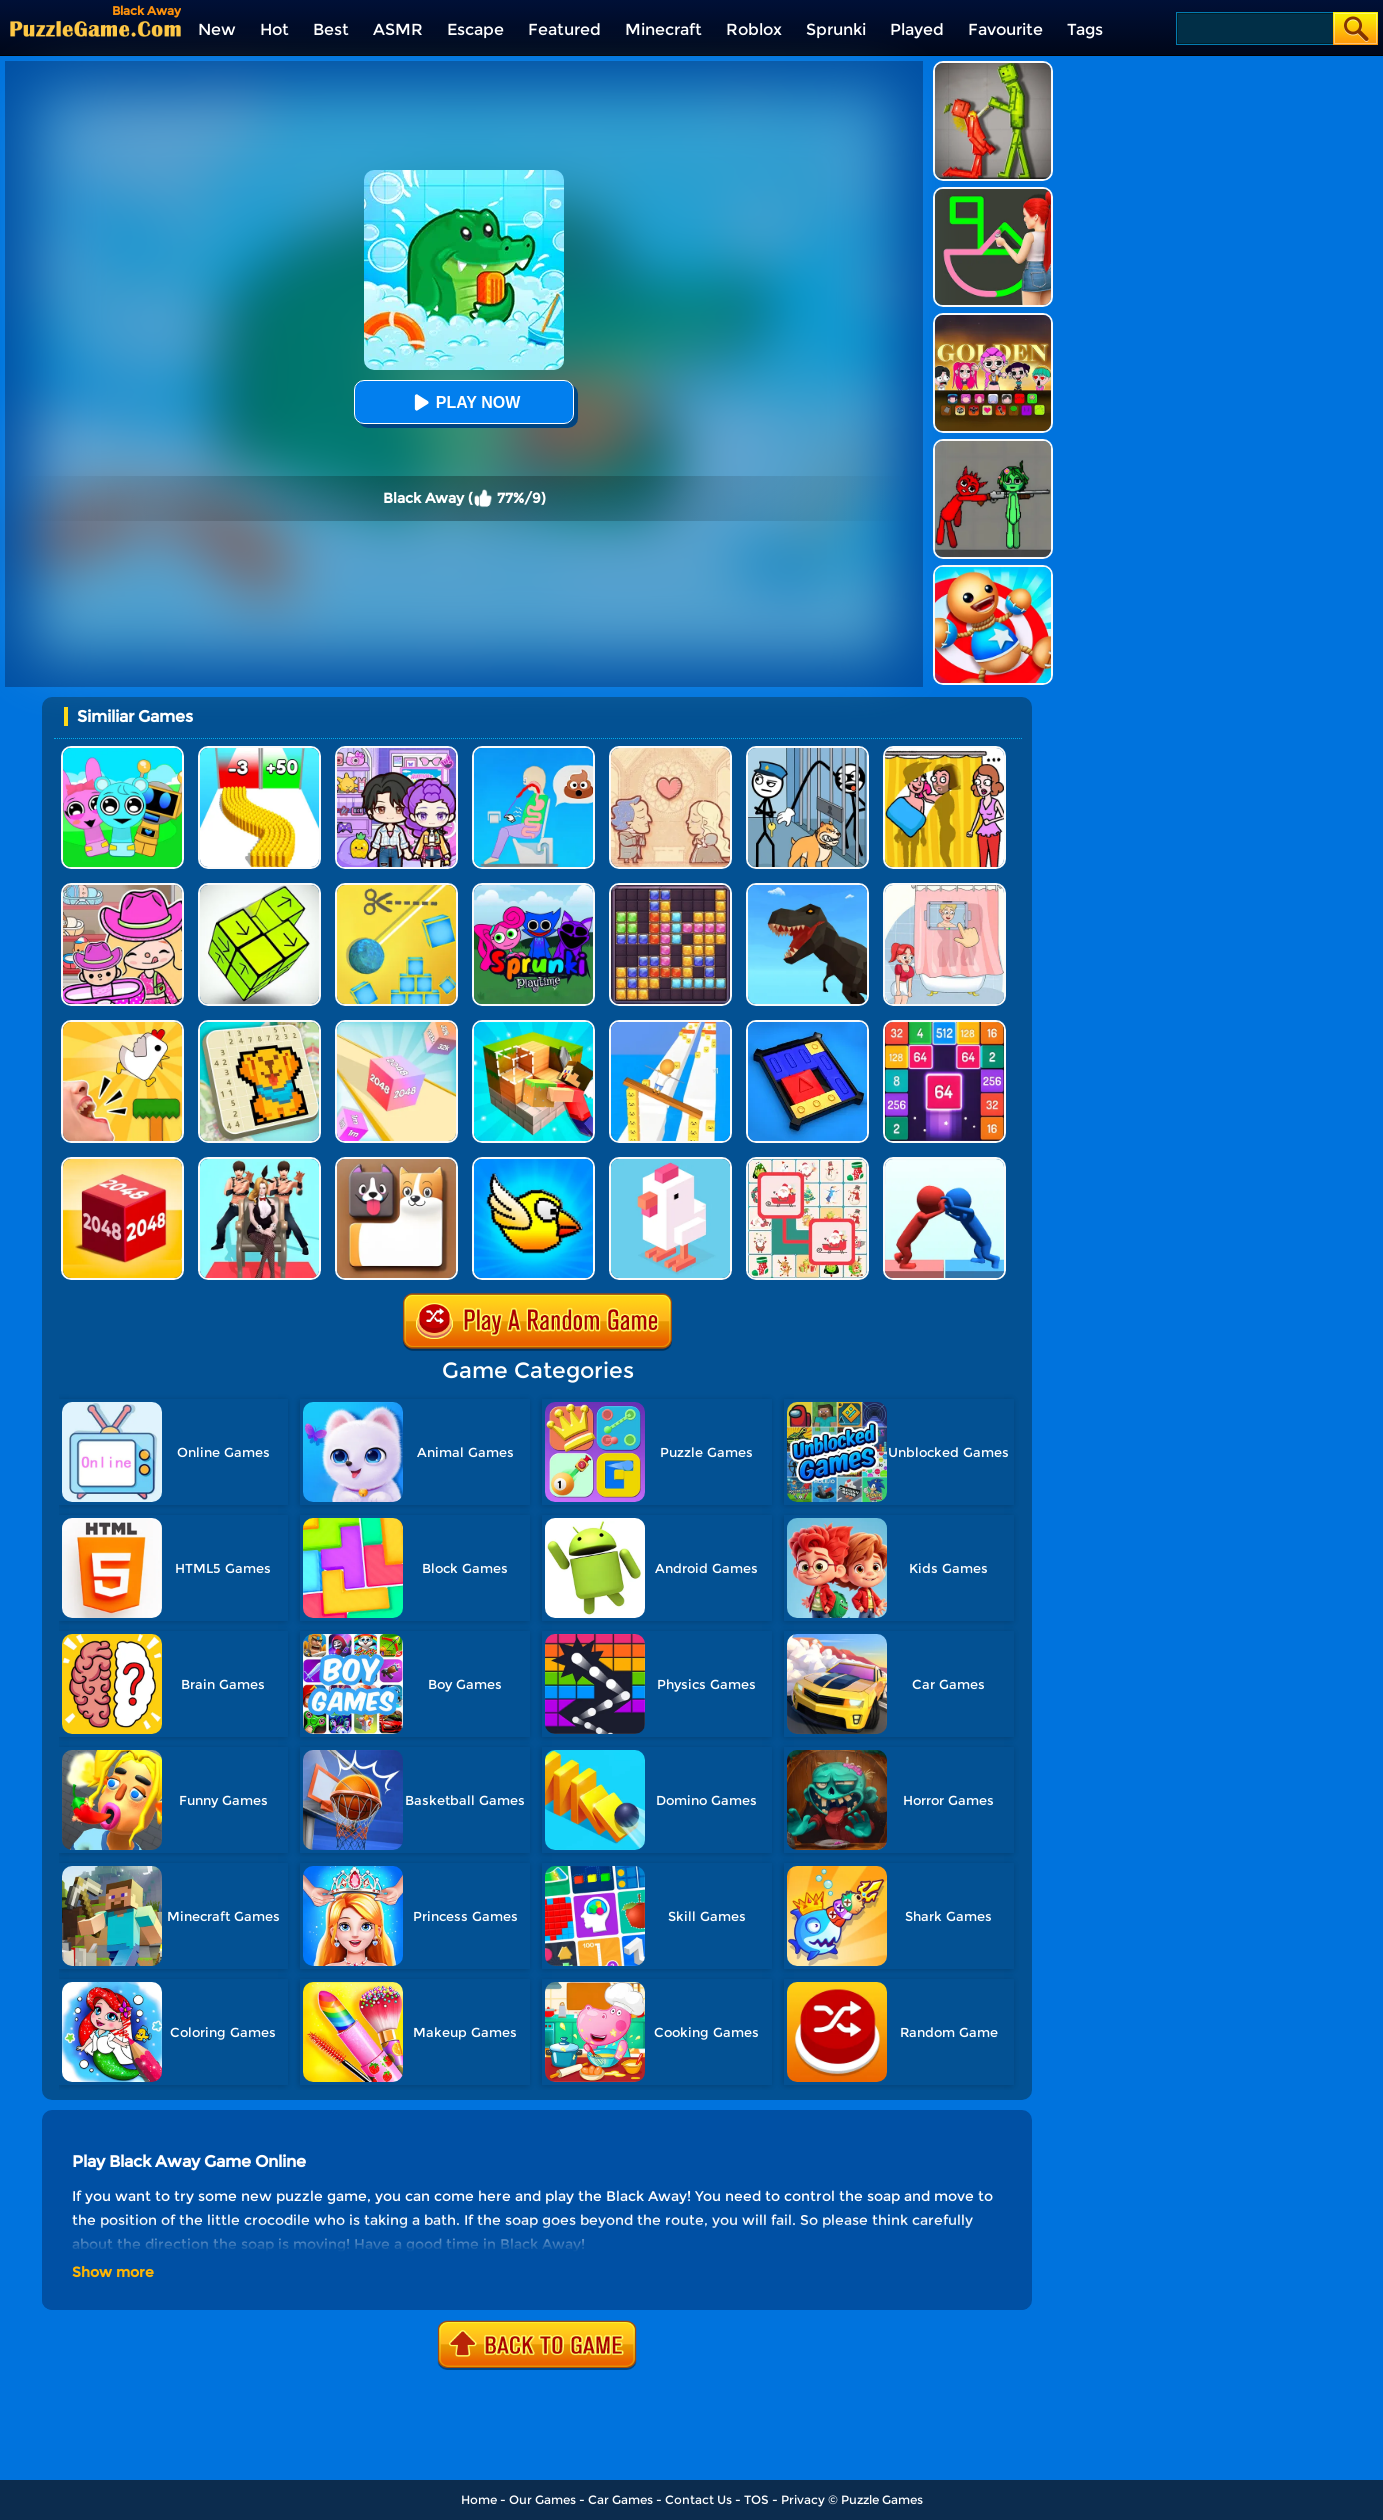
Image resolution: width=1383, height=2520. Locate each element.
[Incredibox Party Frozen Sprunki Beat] (122, 753)
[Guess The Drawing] (993, 194)
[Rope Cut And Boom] (396, 890)
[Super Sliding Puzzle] (807, 1027)
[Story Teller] (670, 753)
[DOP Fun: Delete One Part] (944, 753)
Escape (475, 29)
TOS (756, 2499)
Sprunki (836, 29)
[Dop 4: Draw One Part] (944, 890)
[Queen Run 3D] (259, 1164)
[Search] (1253, 28)
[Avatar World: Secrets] (396, 753)
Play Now (464, 402)
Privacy (803, 2499)
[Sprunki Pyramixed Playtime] (533, 890)
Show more (113, 2272)
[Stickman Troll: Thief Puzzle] (807, 753)
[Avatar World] (122, 890)
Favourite (1005, 29)
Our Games (542, 2499)
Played (917, 29)
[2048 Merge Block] (944, 1027)
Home (479, 2499)
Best (331, 29)
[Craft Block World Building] (533, 1027)
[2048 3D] (396, 1027)
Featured (564, 29)
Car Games (620, 2499)
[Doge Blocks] (396, 1164)
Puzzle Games (882, 2499)
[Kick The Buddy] (993, 572)
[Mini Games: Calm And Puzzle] (122, 1027)
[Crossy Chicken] (670, 1164)
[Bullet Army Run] (259, 753)
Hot (274, 29)
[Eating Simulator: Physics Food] (533, 753)
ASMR (398, 29)
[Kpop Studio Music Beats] (993, 320)
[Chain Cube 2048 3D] (122, 1164)
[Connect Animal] (807, 1164)
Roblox (754, 29)
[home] (95, 28)
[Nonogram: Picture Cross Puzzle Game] (259, 1027)
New (217, 29)
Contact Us (698, 2499)
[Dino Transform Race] (807, 890)
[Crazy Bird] (533, 1164)
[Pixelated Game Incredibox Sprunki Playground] (993, 446)
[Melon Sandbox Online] (993, 68)
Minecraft (663, 29)
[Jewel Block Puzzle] (670, 890)
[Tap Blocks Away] (259, 890)
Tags (1085, 29)
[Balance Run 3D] (670, 1027)
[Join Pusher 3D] (944, 1164)
